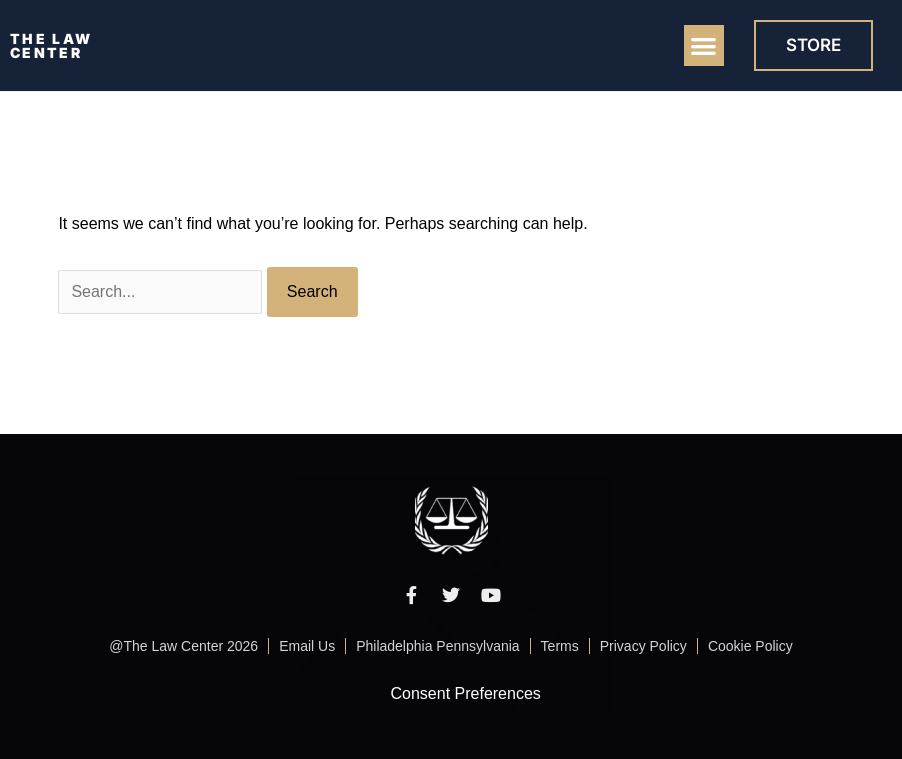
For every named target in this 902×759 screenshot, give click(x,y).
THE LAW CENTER (51, 45)
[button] (704, 45)
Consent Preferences (466, 693)
